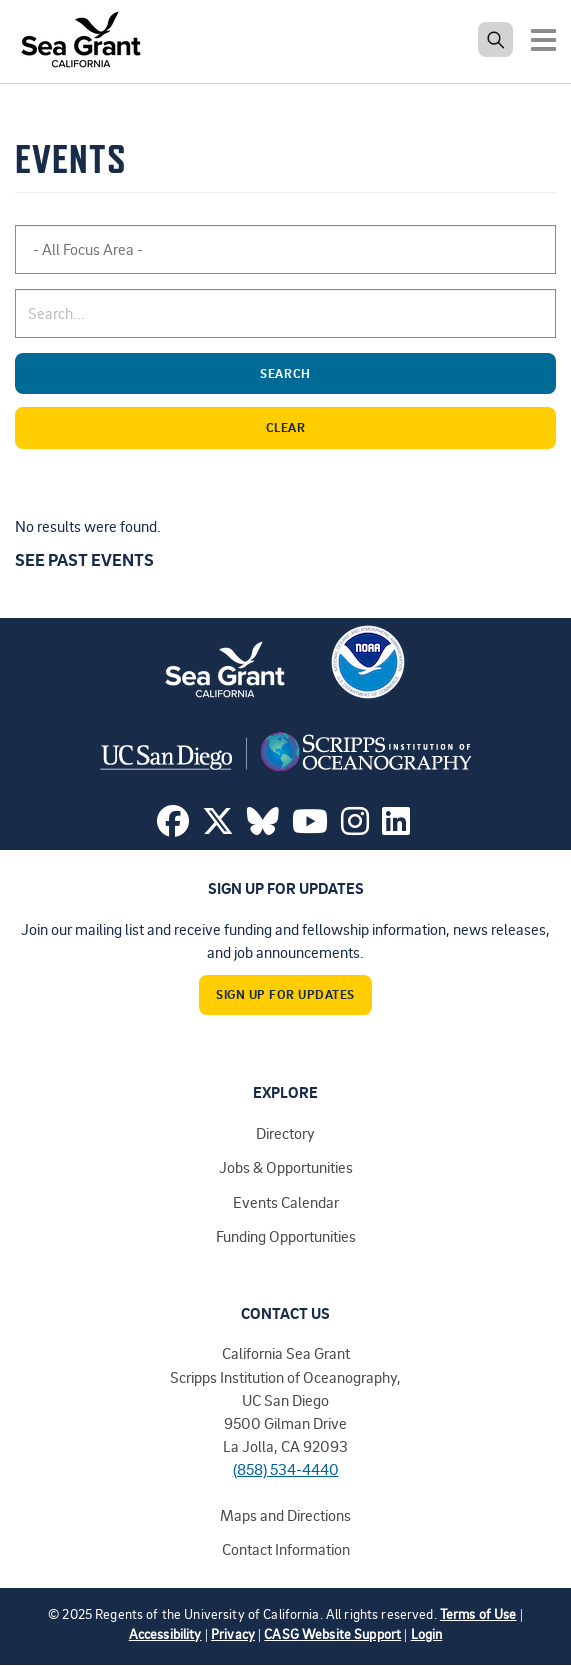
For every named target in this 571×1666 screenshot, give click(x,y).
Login (427, 1633)
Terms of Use (478, 1613)
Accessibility (165, 1633)
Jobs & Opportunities (286, 1167)
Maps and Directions (285, 1515)
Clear (407, 427)
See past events (84, 559)
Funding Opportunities (286, 1236)
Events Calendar (286, 1202)
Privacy (233, 1633)
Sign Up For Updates (285, 994)
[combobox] (285, 249)
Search (403, 373)
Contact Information (286, 1549)
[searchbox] (118, 249)
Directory (285, 1133)
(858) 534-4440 (286, 1469)
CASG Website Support (332, 1633)
